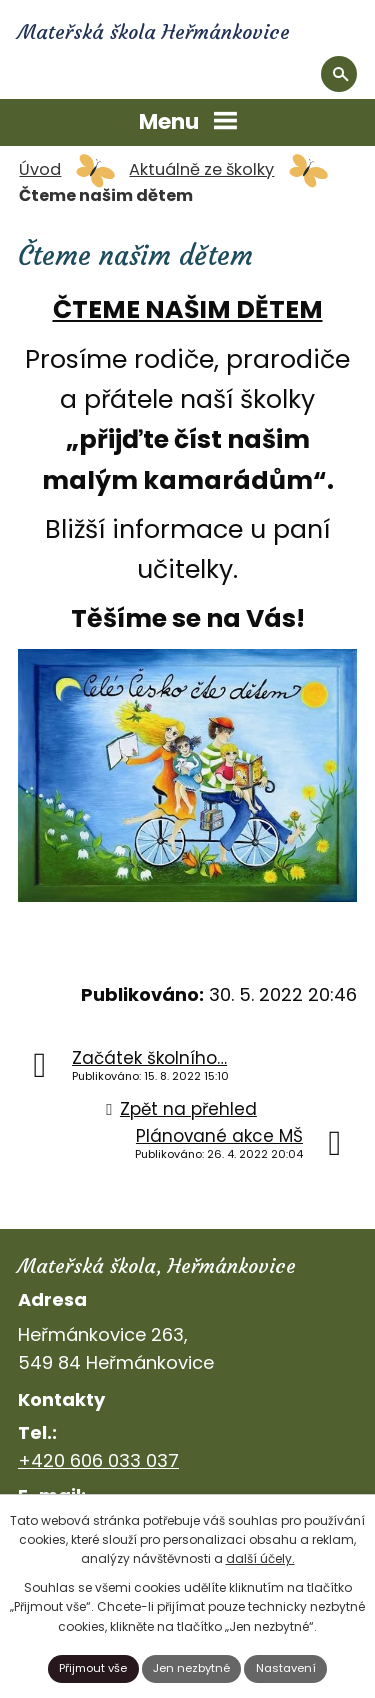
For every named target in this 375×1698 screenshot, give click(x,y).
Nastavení (286, 1668)
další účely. (260, 1558)
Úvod (40, 169)
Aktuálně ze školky (201, 169)
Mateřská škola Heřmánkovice (154, 32)
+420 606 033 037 (98, 1460)
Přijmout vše (93, 1668)
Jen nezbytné (191, 1668)
